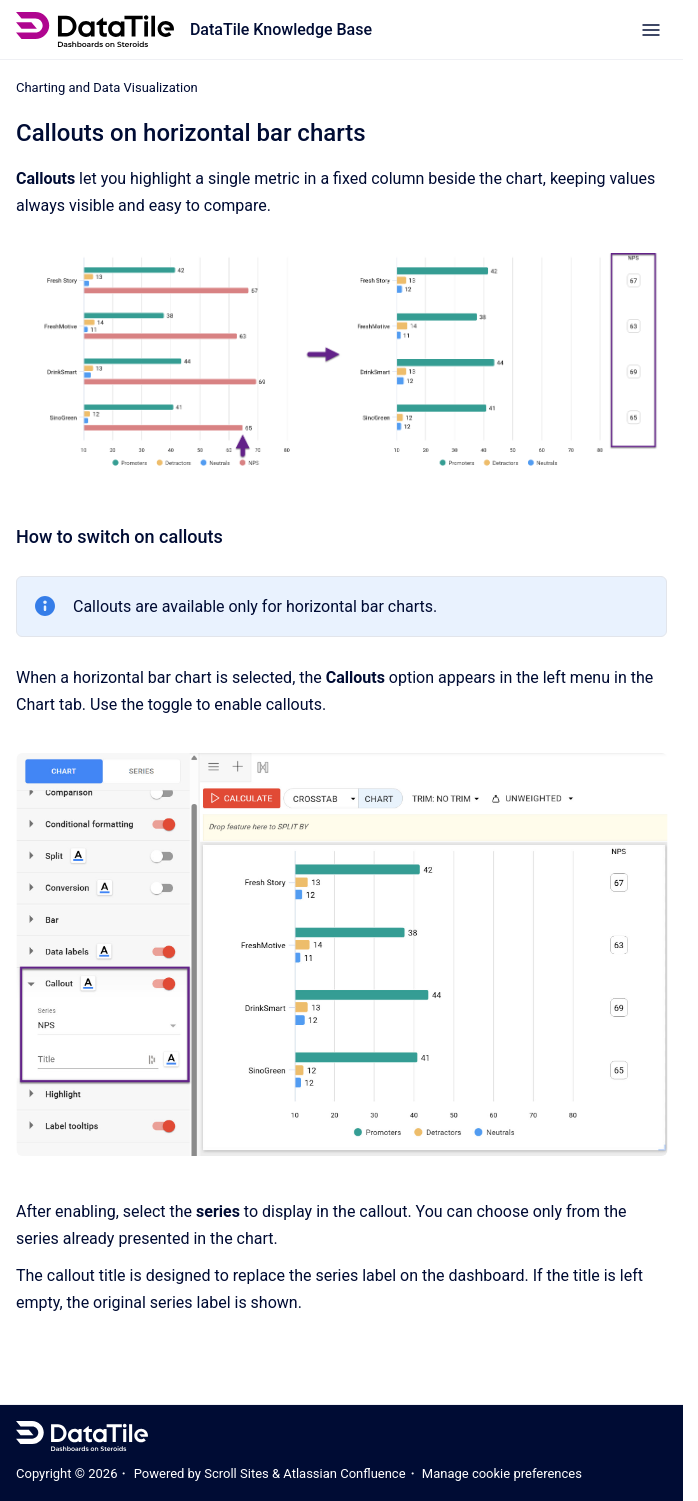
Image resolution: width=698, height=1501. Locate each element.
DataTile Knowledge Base (281, 29)
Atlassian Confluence (344, 1473)
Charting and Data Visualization (107, 87)
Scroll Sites (236, 1473)
